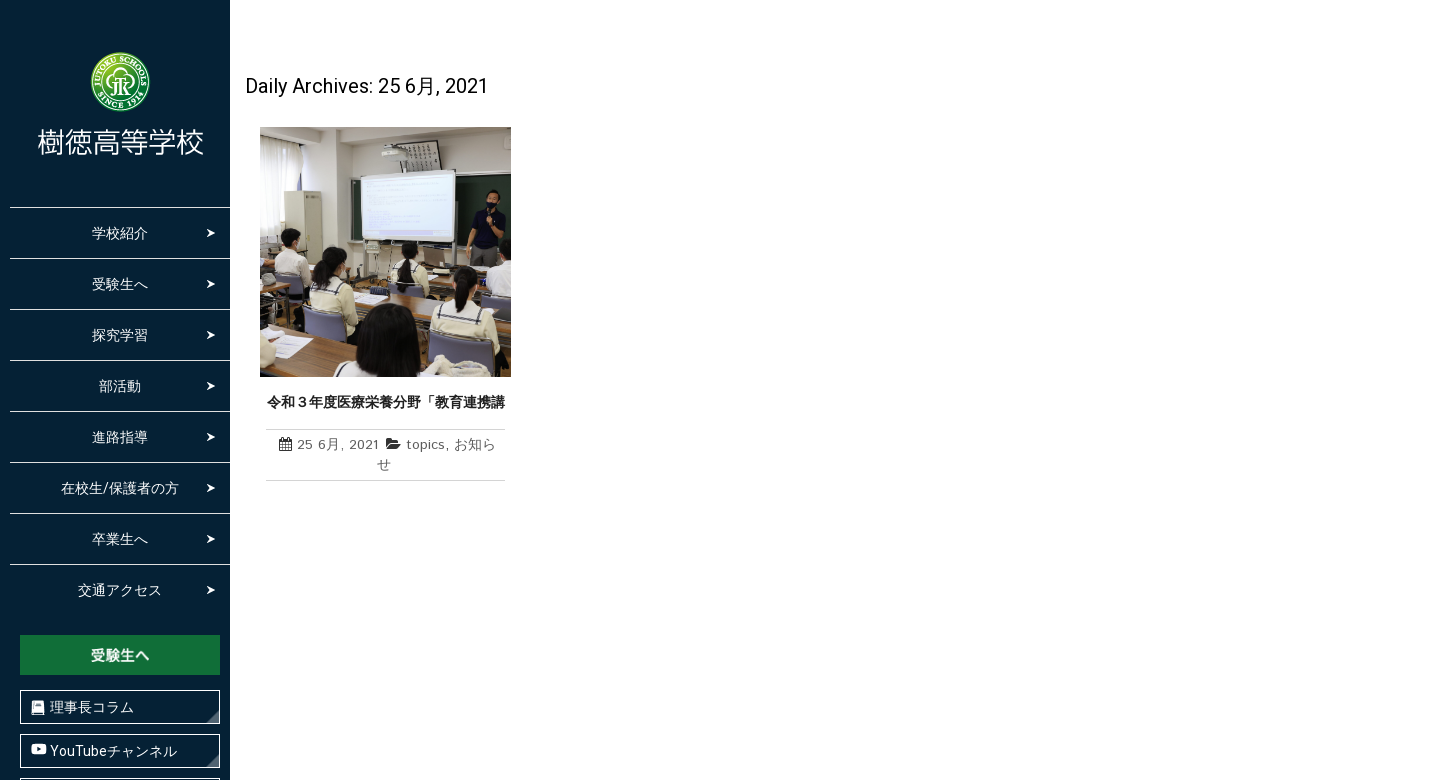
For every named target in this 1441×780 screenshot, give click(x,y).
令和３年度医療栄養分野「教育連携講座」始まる (386, 404)
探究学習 (120, 335)
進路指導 (120, 437)
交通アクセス (120, 590)
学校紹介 (120, 233)
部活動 (120, 386)
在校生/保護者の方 (120, 488)
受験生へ (120, 284)
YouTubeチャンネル (104, 750)
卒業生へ (120, 539)
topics (425, 445)
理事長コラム (82, 707)
